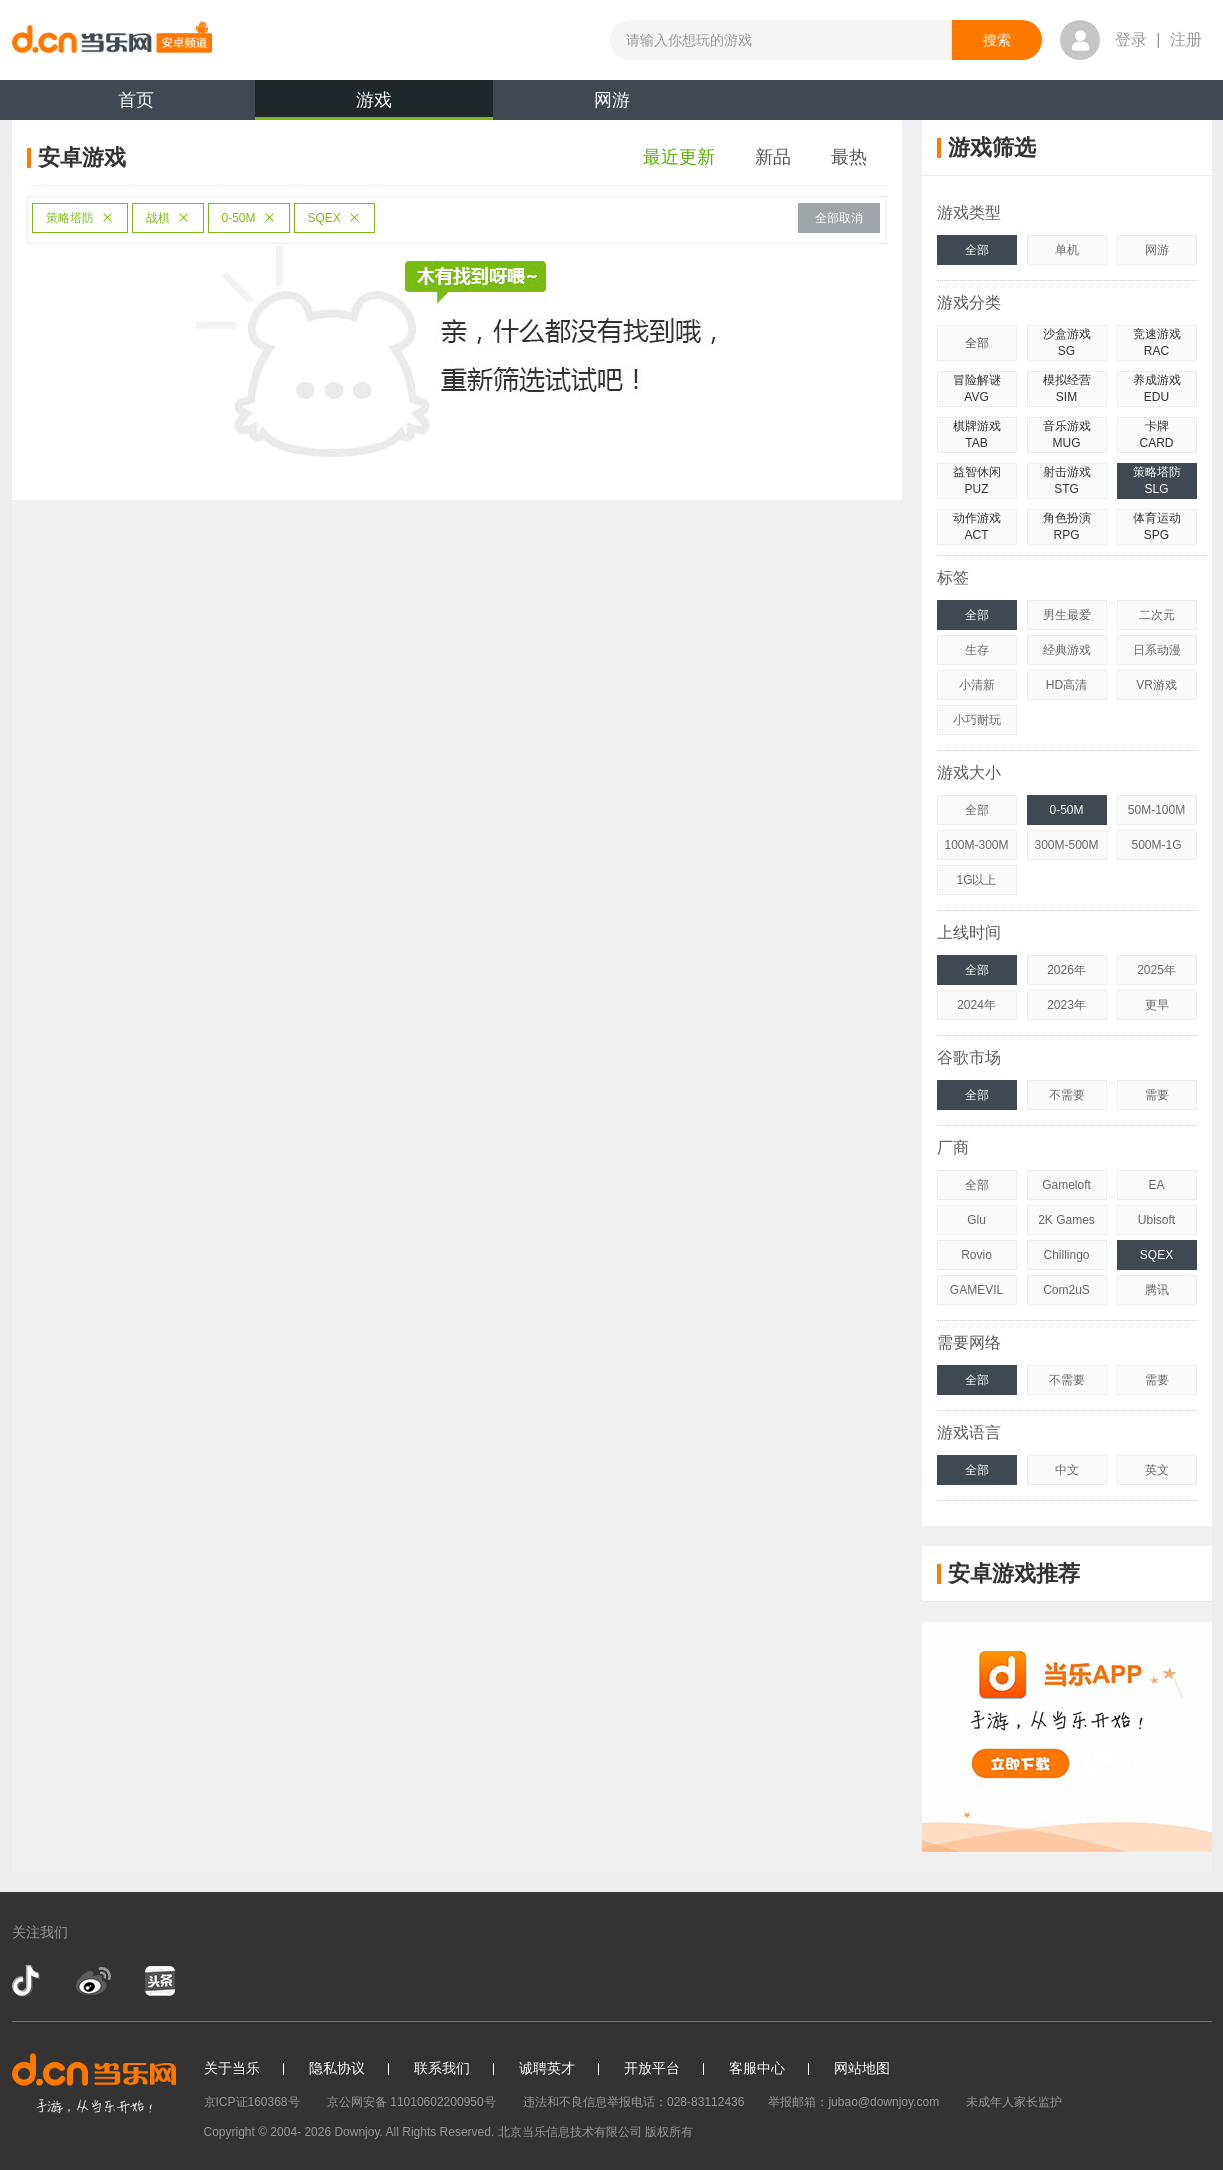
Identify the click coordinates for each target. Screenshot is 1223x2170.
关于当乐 (232, 2068)
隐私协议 (337, 2068)
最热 (849, 157)
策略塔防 (80, 218)
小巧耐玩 (977, 720)
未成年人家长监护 (1014, 2102)
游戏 (374, 105)
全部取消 (839, 218)
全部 (977, 250)
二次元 (1157, 615)
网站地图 (862, 2068)
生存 (977, 650)
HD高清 (1066, 685)
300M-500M (1066, 845)
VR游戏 (1156, 685)
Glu (976, 1220)
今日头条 (159, 1981)
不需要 (1067, 1095)
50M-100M (1156, 810)
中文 (1067, 1470)
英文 (1157, 1470)
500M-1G (1156, 845)
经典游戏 (1067, 650)
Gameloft (1066, 1185)
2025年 (1156, 970)
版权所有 (669, 2132)
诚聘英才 (547, 2068)
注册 (1186, 39)
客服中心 (757, 2068)
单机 (1067, 250)
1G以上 (976, 880)
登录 (1131, 39)
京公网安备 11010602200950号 (411, 2102)
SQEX (334, 218)
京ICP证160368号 (252, 2102)
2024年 (976, 1005)
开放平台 (652, 2068)
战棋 (168, 218)
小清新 (977, 685)
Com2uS (1066, 1290)
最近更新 (679, 157)
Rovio (976, 1255)
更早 (1157, 1005)
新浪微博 (93, 1981)
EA (1156, 1185)
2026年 (1066, 970)
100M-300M (976, 845)
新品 (773, 157)
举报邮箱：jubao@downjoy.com (853, 2102)
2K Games (1066, 1220)
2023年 (1066, 1005)
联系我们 (442, 2068)
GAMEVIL (976, 1290)
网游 (612, 100)
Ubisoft (1156, 1220)
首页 (136, 100)
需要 (1157, 1095)
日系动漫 (1157, 650)
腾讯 (1157, 1290)
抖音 (28, 1981)
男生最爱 (1067, 615)
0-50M (249, 218)
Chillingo (1066, 1255)
